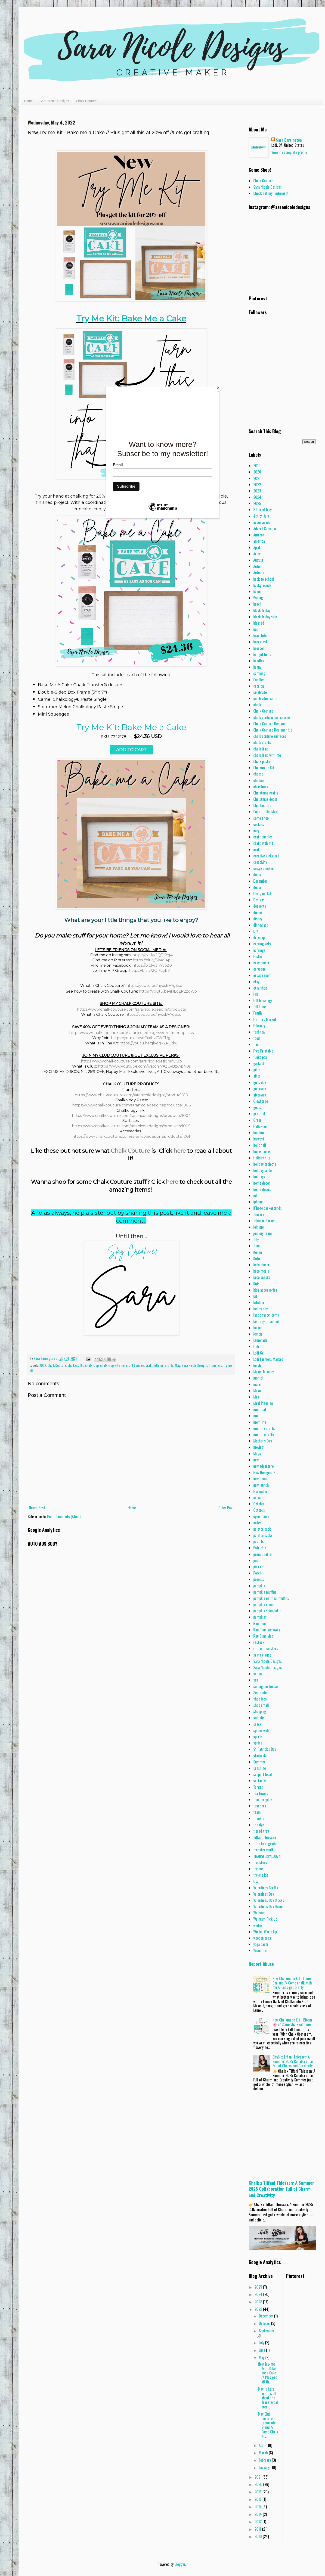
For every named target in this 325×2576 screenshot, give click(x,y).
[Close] (218, 387)
